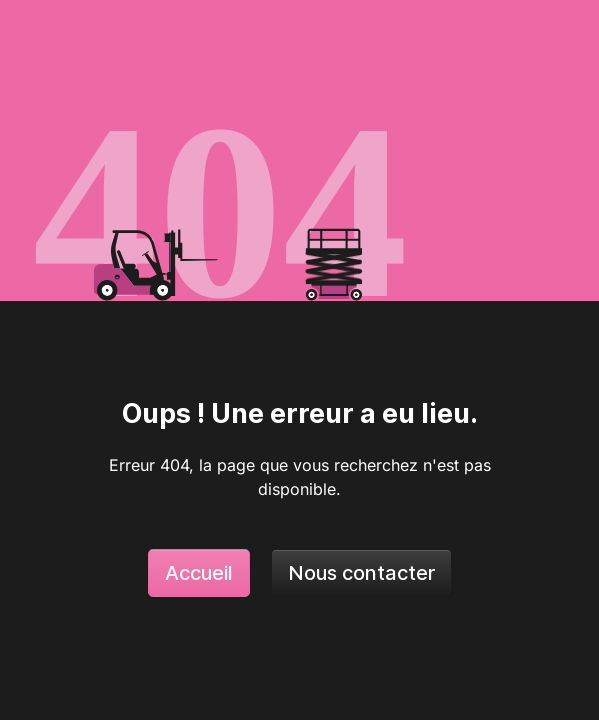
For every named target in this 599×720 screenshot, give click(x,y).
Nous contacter (361, 573)
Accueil (199, 573)
